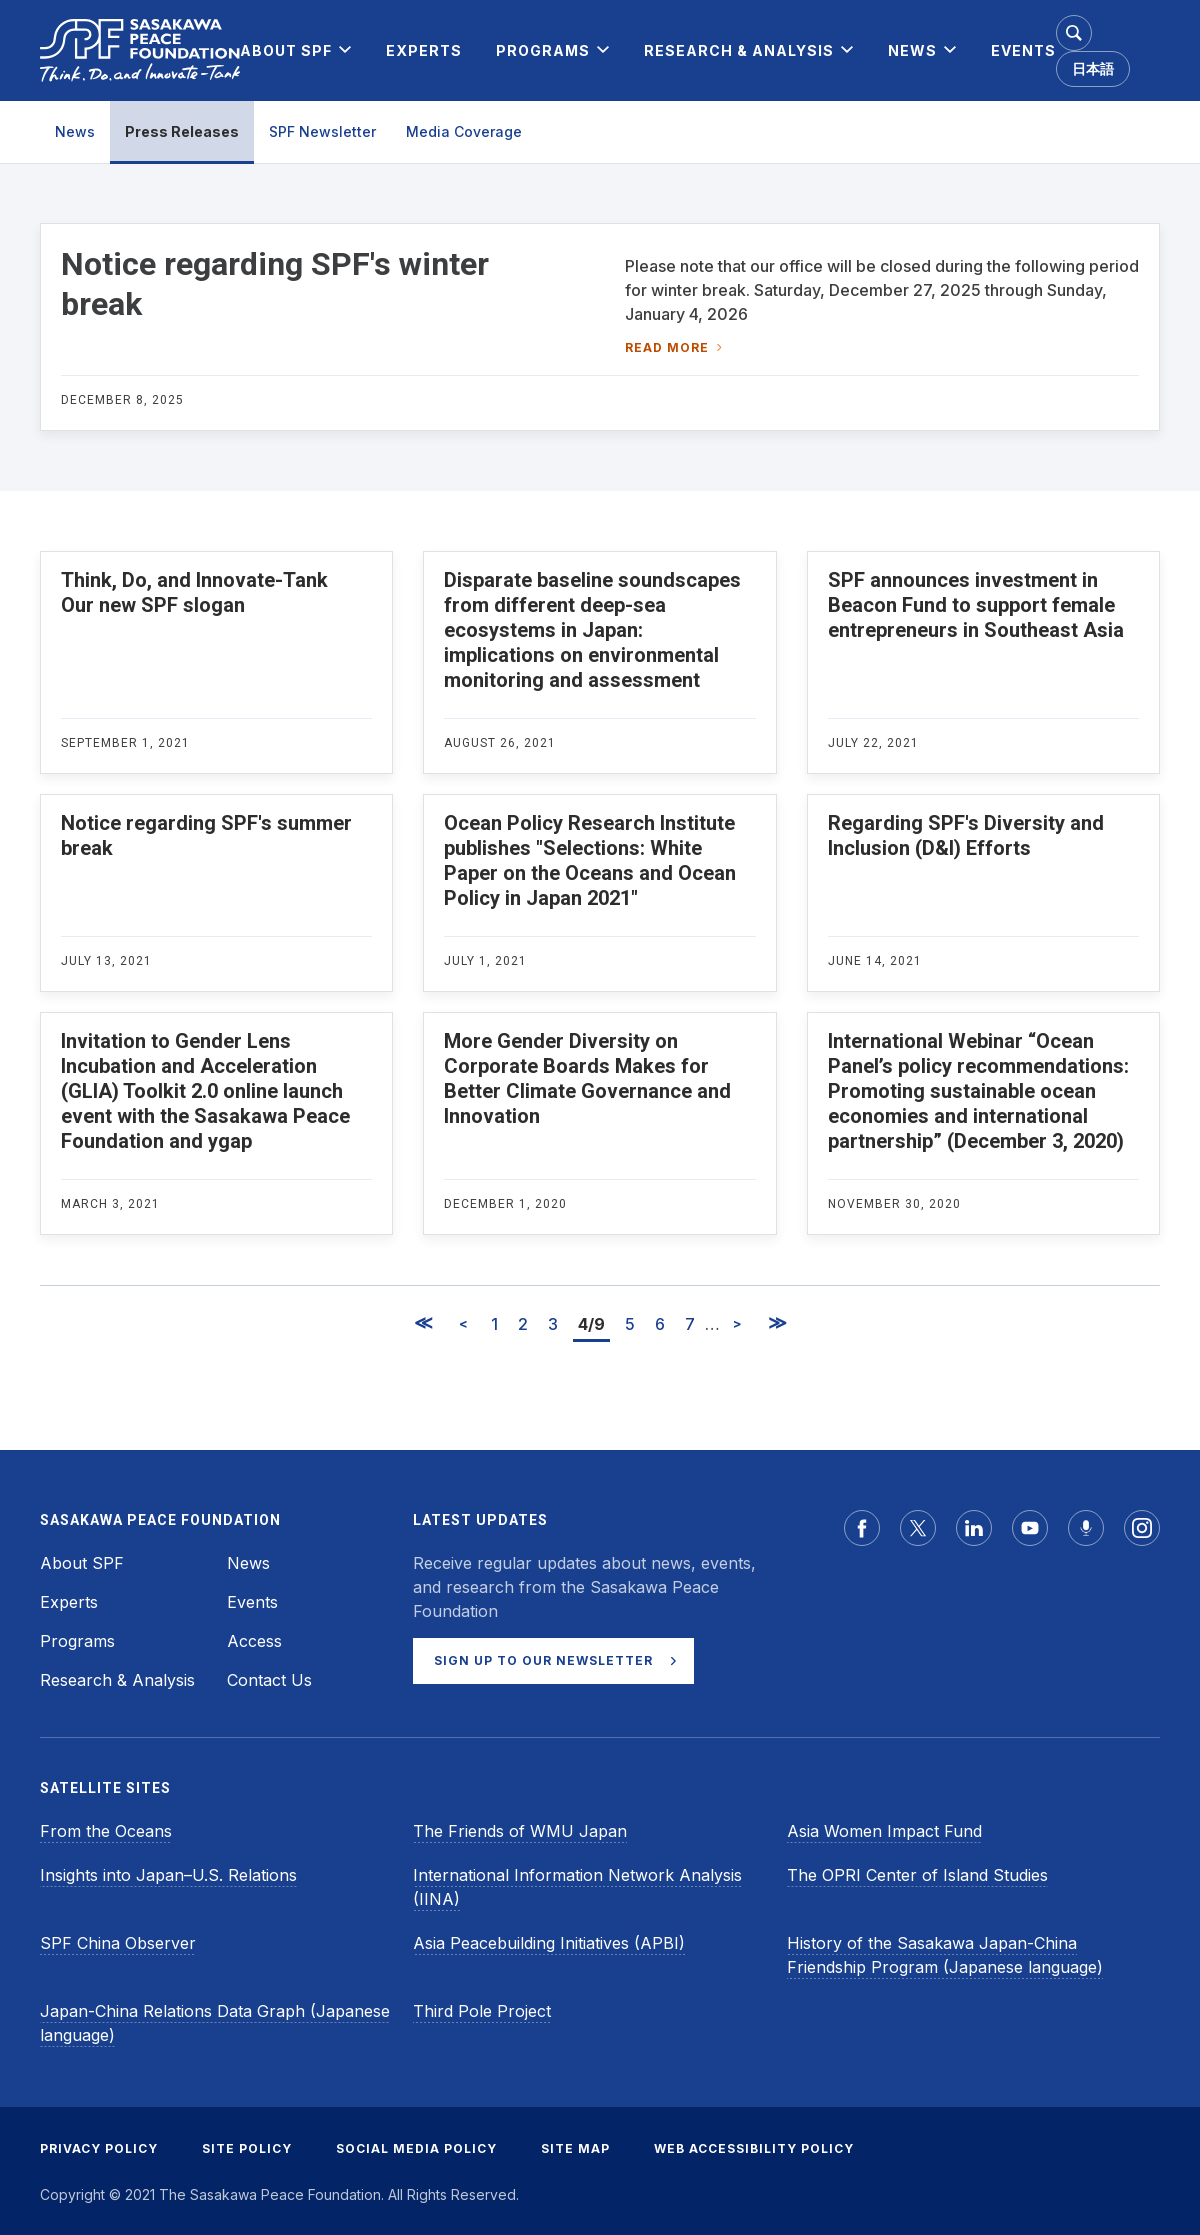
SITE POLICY (247, 2148)
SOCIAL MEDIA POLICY (416, 2148)
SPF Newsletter (322, 131)
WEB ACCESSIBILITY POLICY (754, 2148)
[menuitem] (286, 50)
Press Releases (182, 131)
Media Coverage (464, 131)
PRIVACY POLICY (99, 2148)
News (75, 131)
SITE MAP (575, 2148)
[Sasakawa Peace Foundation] (140, 50)
